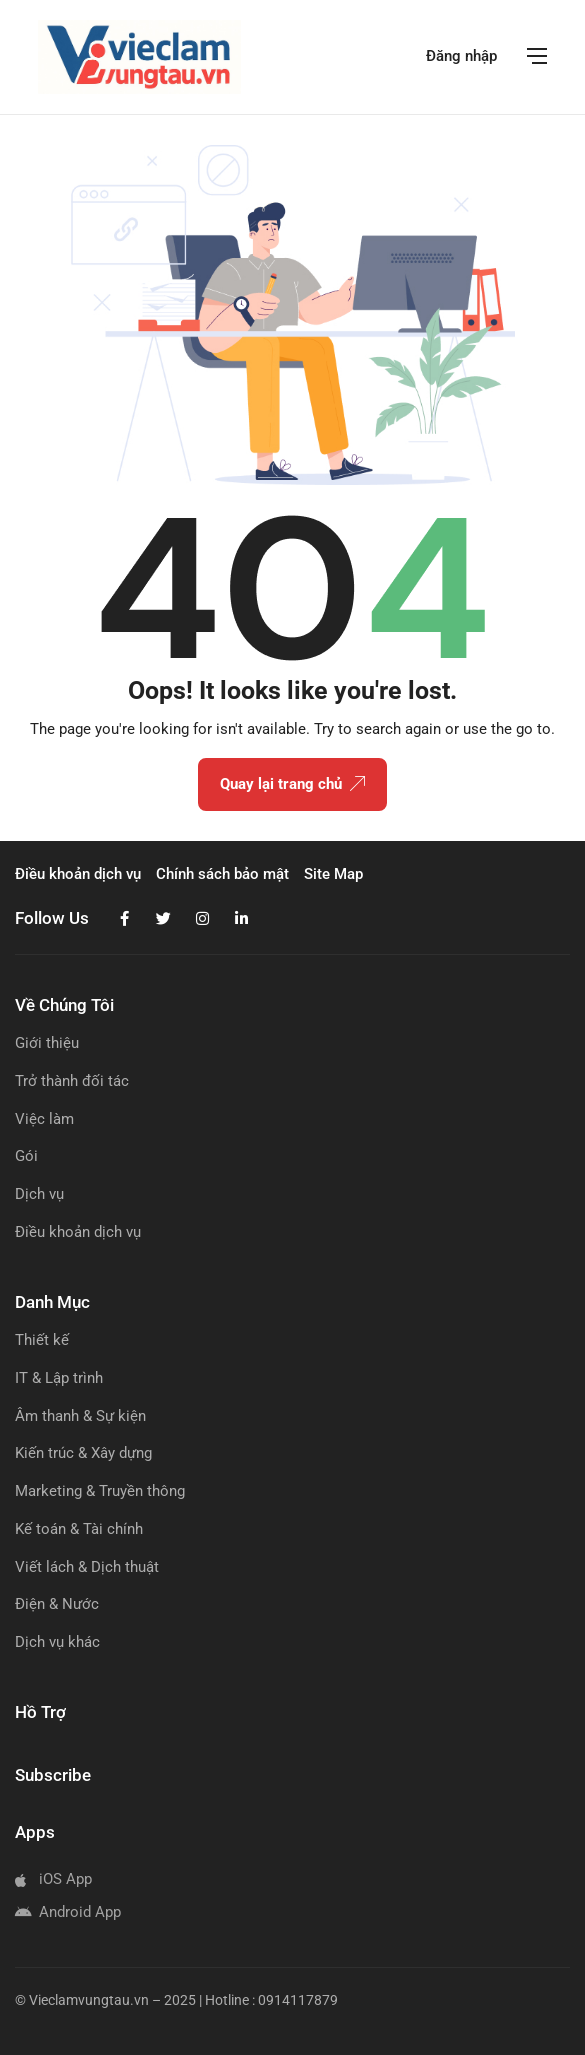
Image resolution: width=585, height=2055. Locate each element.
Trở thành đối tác (72, 1081)
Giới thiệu (47, 1043)
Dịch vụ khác (57, 1642)
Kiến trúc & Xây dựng (83, 1453)
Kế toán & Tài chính (79, 1529)
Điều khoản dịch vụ (78, 1232)
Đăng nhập (461, 56)
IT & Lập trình (59, 1378)
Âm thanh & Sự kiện (80, 1416)
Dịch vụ (39, 1194)
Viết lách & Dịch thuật (87, 1567)
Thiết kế (42, 1340)
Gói (26, 1156)
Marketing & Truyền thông (100, 1491)
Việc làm (44, 1119)
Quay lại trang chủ (292, 784)
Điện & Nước (57, 1604)
